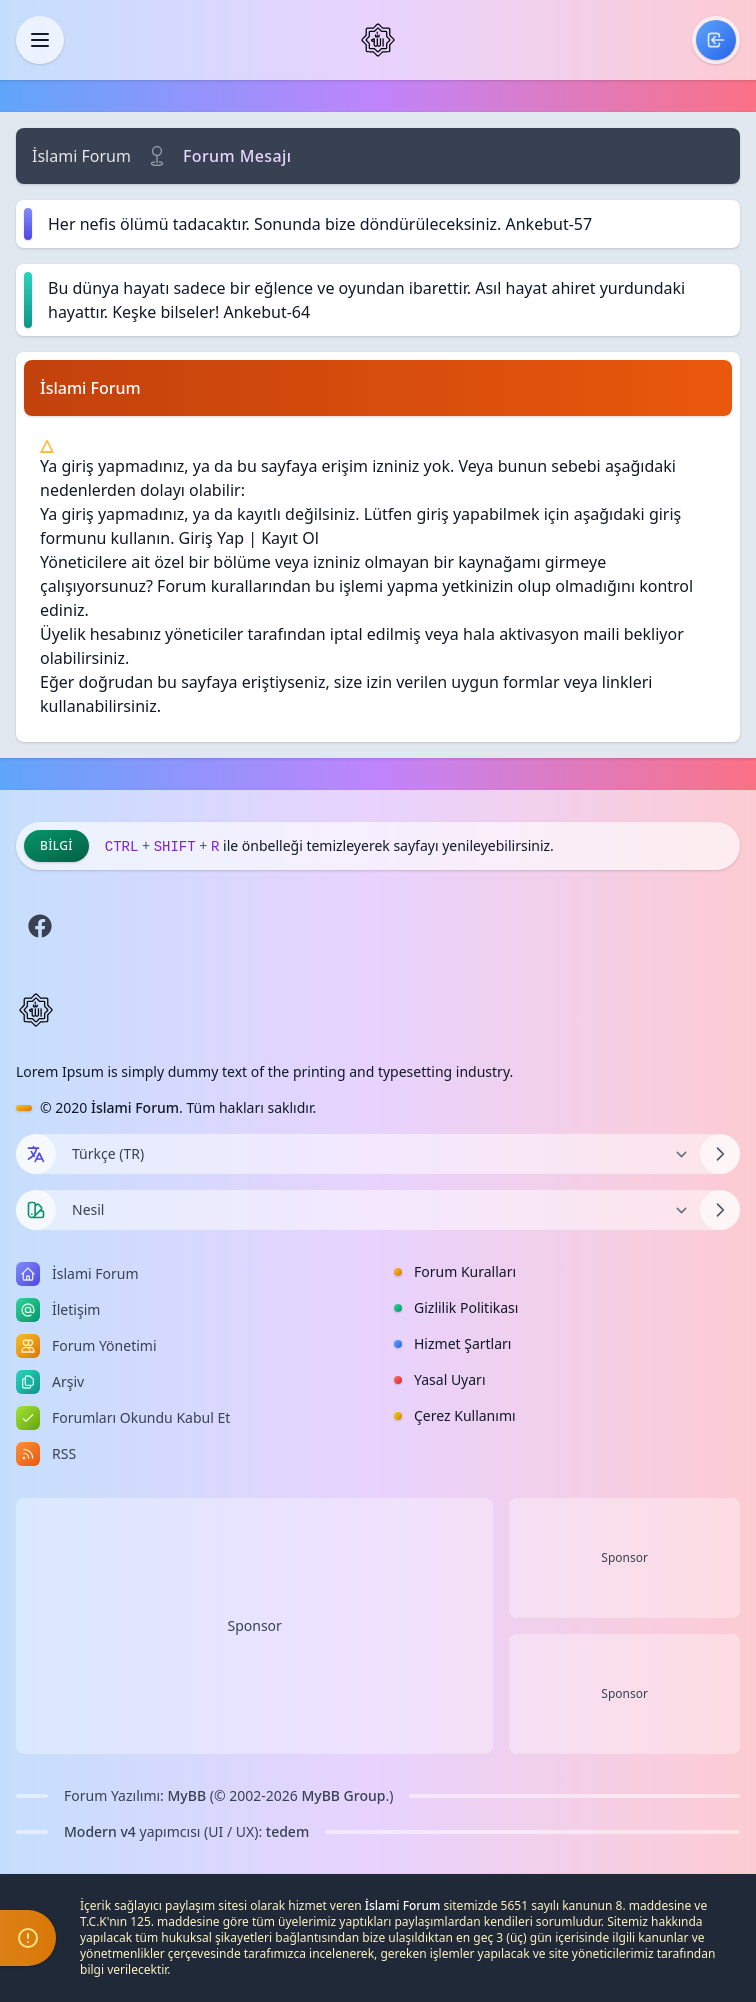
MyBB (187, 1795)
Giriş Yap (211, 538)
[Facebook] (40, 926)
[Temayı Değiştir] (378, 1210)
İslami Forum (81, 156)
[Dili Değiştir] (378, 1154)
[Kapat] (40, 40)
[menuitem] (716, 40)
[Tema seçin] (36, 1210)
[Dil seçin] (36, 1154)
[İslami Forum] (378, 40)
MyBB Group (343, 1795)
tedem (287, 1831)
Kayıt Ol (290, 538)
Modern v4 (100, 1831)
